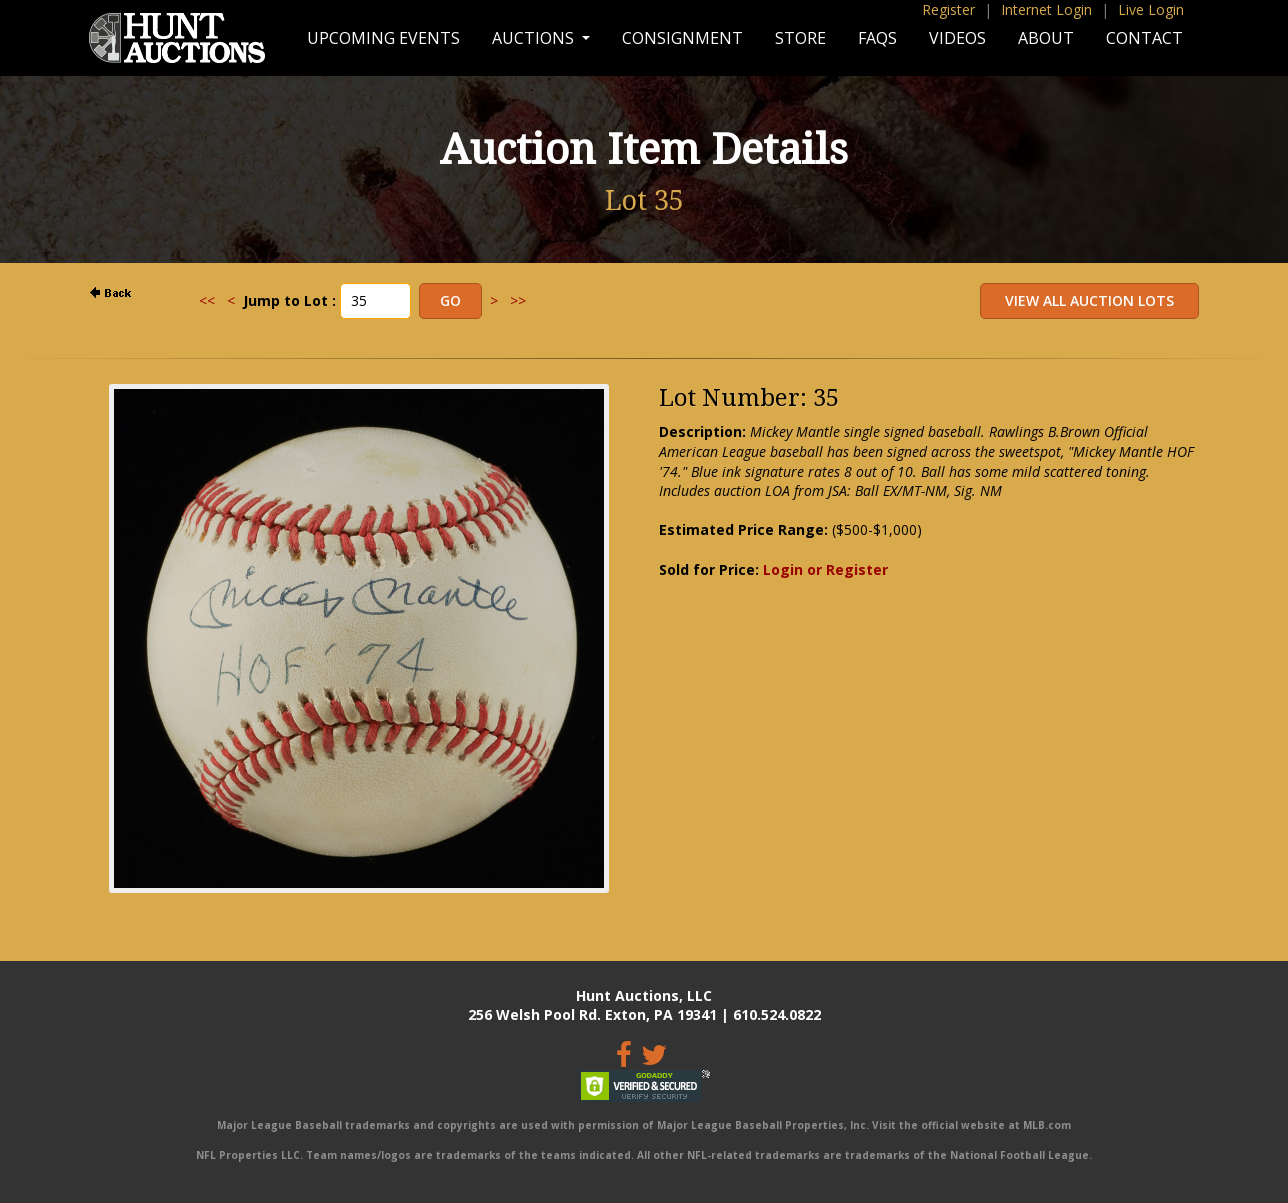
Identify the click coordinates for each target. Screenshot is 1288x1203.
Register (948, 9)
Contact (1144, 38)
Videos (957, 38)
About (1046, 38)
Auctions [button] (535, 38)
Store (800, 38)
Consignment (682, 38)
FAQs (877, 38)
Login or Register (825, 569)
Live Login (1151, 9)
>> (518, 300)
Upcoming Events (383, 38)
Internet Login (1046, 9)
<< (207, 300)
